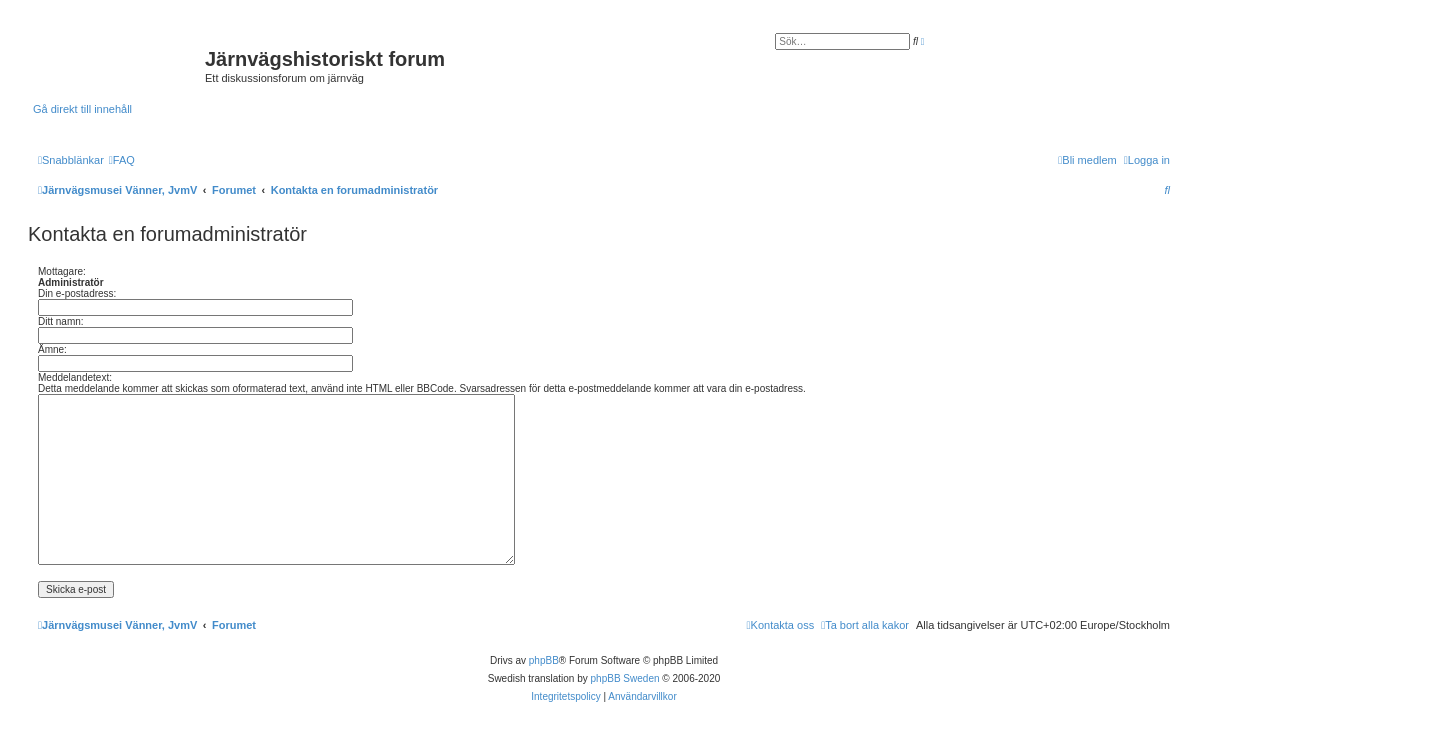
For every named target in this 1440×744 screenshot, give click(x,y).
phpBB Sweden (625, 678)
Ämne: (52, 349)
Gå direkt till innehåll (82, 109)
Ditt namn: (61, 321)
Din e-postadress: (77, 293)
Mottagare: (62, 271)
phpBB (544, 660)
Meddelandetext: (75, 377)
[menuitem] (122, 160)
